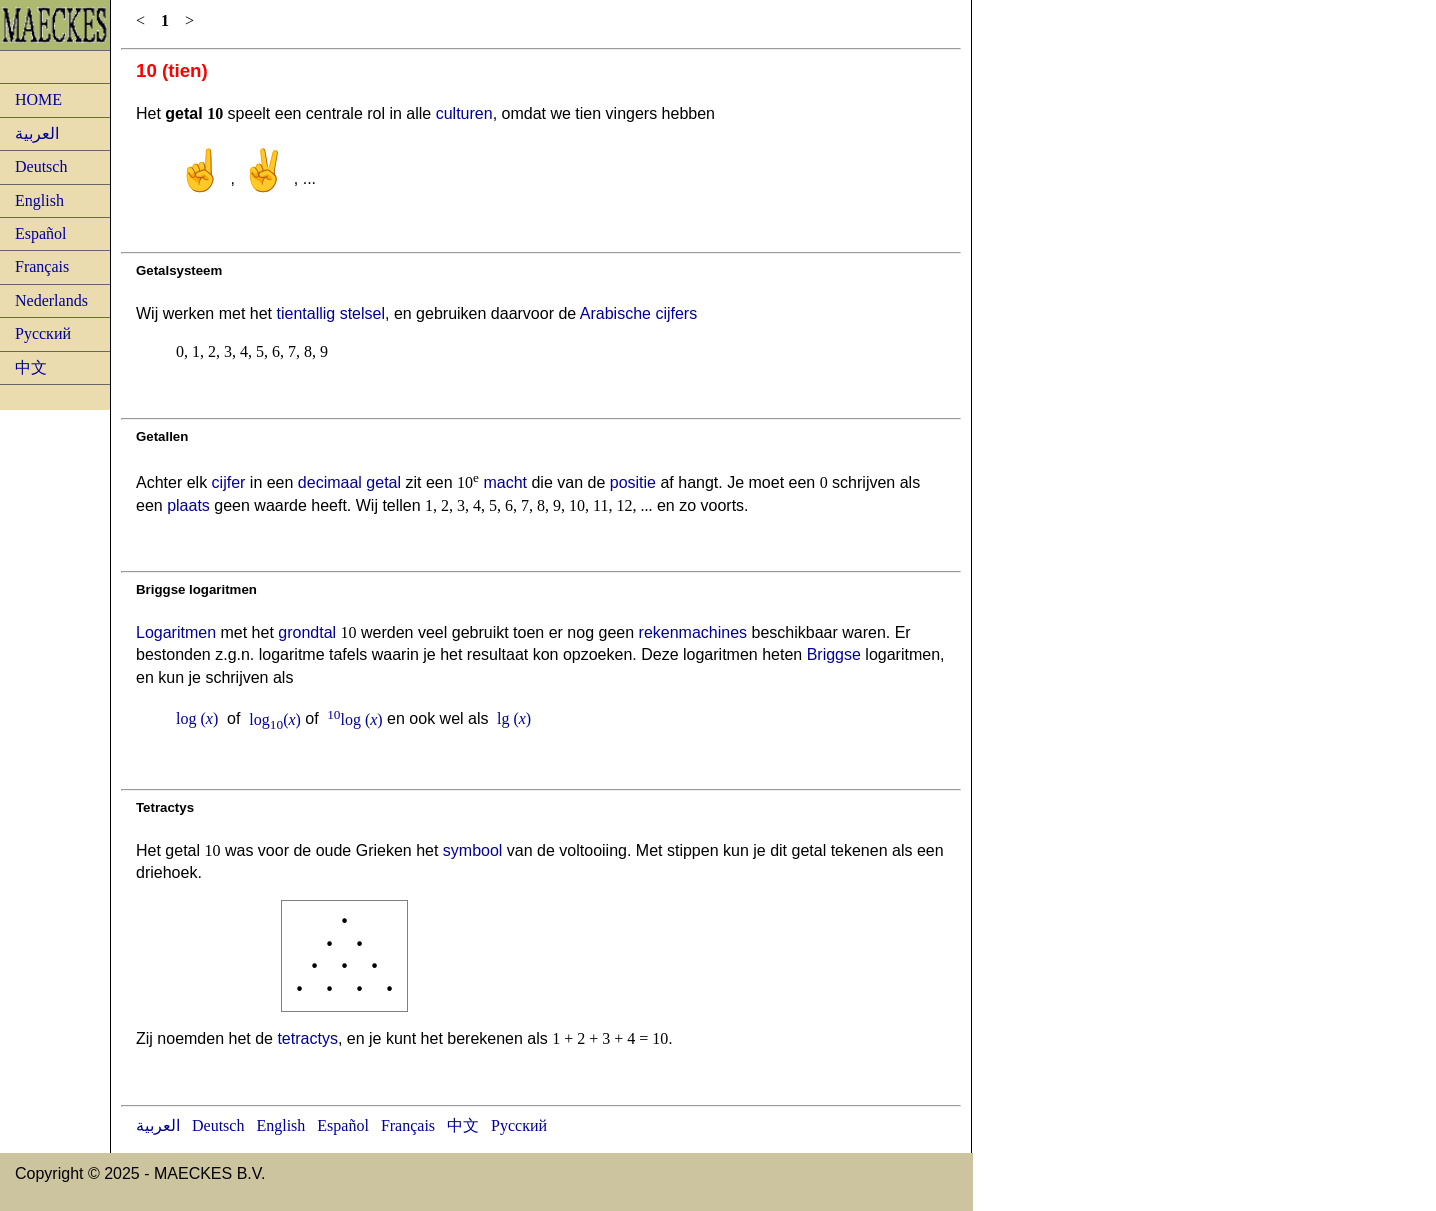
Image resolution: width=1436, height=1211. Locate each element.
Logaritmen (176, 632)
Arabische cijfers (638, 313)
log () (197, 719)
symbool (473, 850)
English (39, 200)
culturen (464, 113)
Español (41, 233)
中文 (31, 367)
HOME (38, 99)
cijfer (229, 482)
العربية (37, 133)
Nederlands (51, 300)
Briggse (834, 654)
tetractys (307, 1038)
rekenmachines (693, 632)
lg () (514, 719)
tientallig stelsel (330, 313)
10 (333, 713)
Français (42, 266)
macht (505, 482)
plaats (188, 505)
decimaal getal (349, 482)
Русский (43, 333)
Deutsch (41, 166)
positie (633, 482)
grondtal (307, 632)
